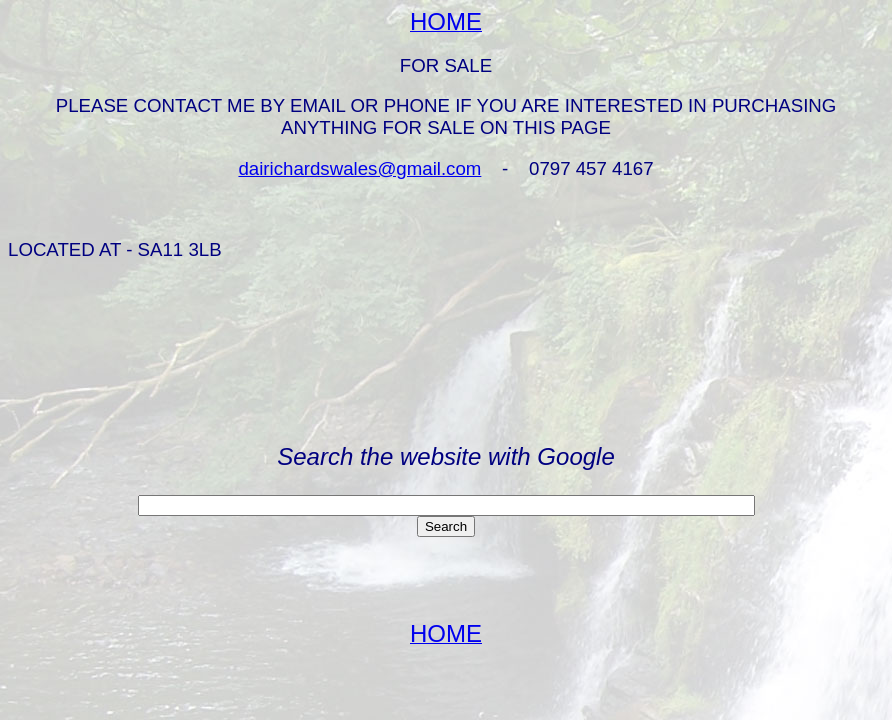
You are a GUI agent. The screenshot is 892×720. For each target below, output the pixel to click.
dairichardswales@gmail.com (359, 168)
